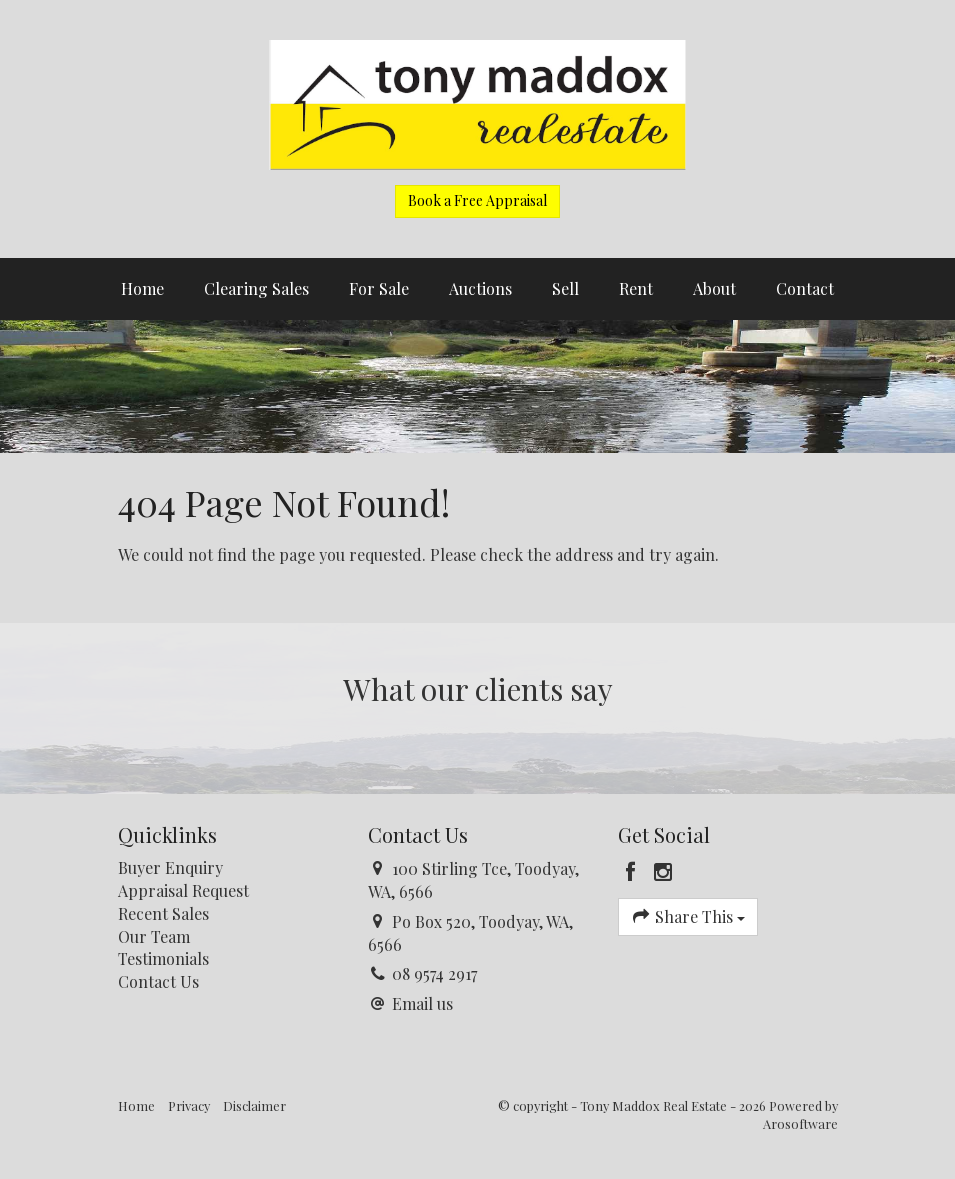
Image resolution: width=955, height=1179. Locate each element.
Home (142, 288)
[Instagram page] (662, 872)
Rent (636, 288)
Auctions (480, 288)
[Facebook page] (634, 872)
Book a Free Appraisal (477, 200)
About (714, 288)
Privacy (189, 1105)
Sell (565, 288)
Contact (805, 288)
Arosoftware (800, 1123)
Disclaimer (254, 1105)
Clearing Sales (256, 288)
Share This (688, 916)
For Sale (379, 288)
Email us (422, 1003)
